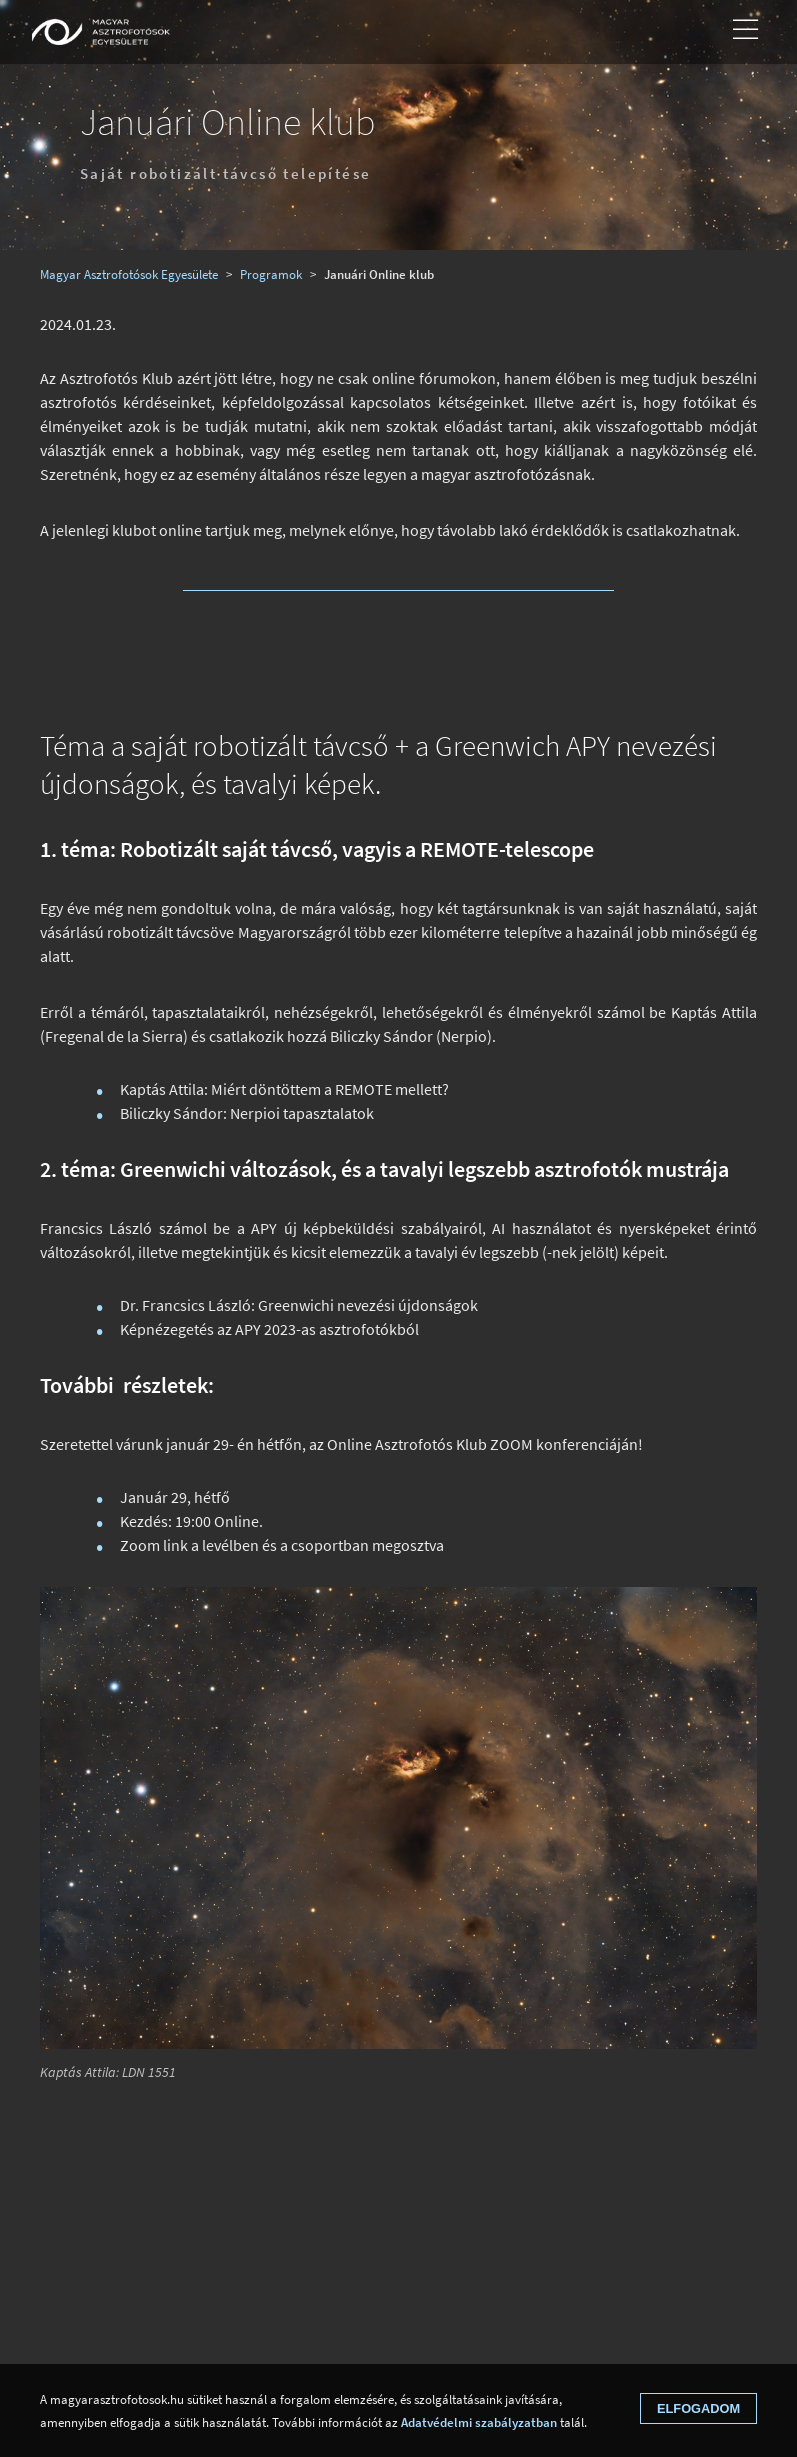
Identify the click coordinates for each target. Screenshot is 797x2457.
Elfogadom (698, 2408)
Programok (271, 274)
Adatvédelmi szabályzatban (479, 2422)
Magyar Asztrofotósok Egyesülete (129, 274)
